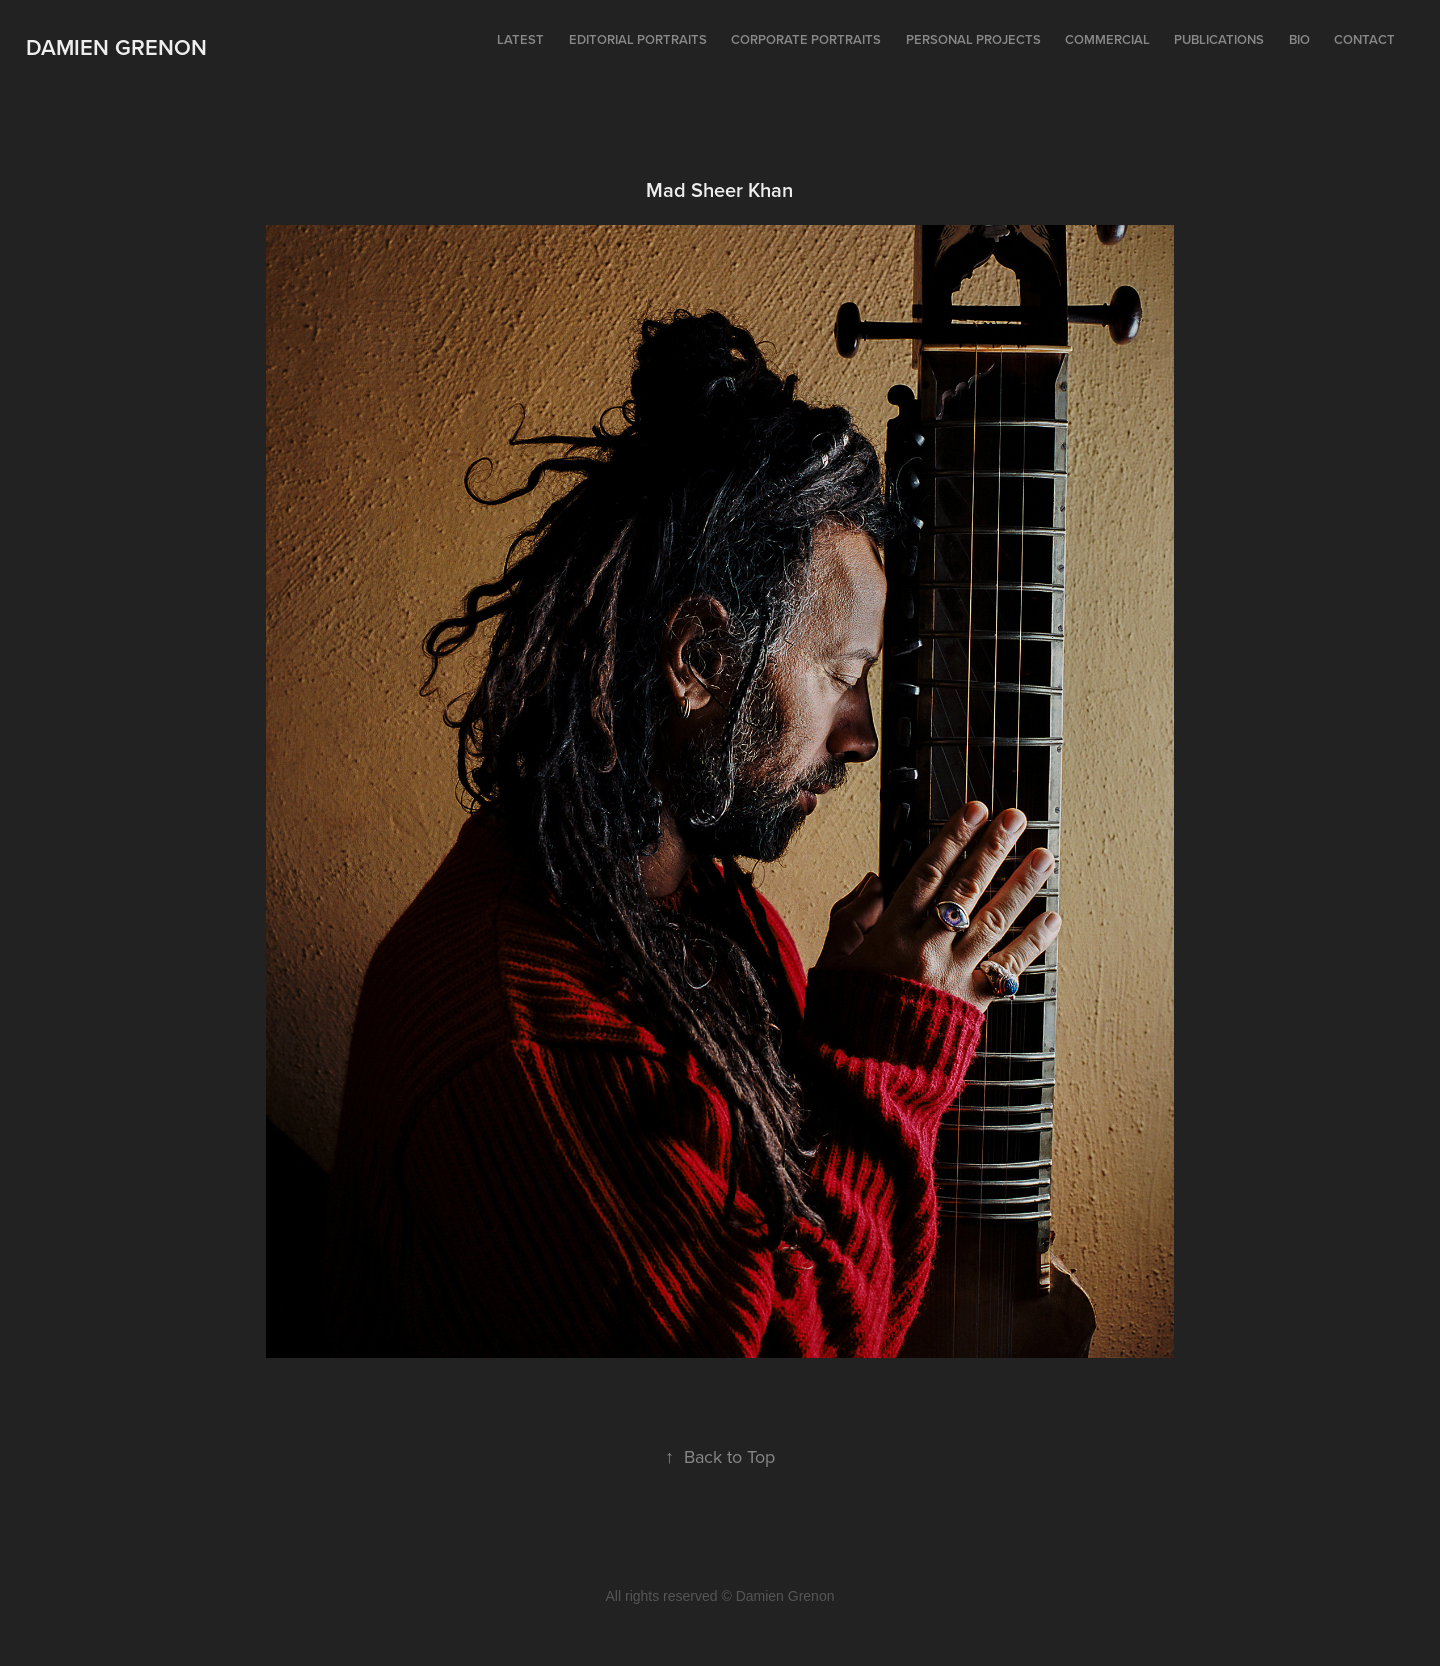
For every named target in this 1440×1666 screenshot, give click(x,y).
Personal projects (973, 39)
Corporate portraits (806, 39)
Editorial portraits (638, 39)
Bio (1299, 39)
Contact (1364, 39)
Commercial (1107, 39)
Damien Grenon (116, 47)
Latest (520, 39)
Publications (1219, 39)
